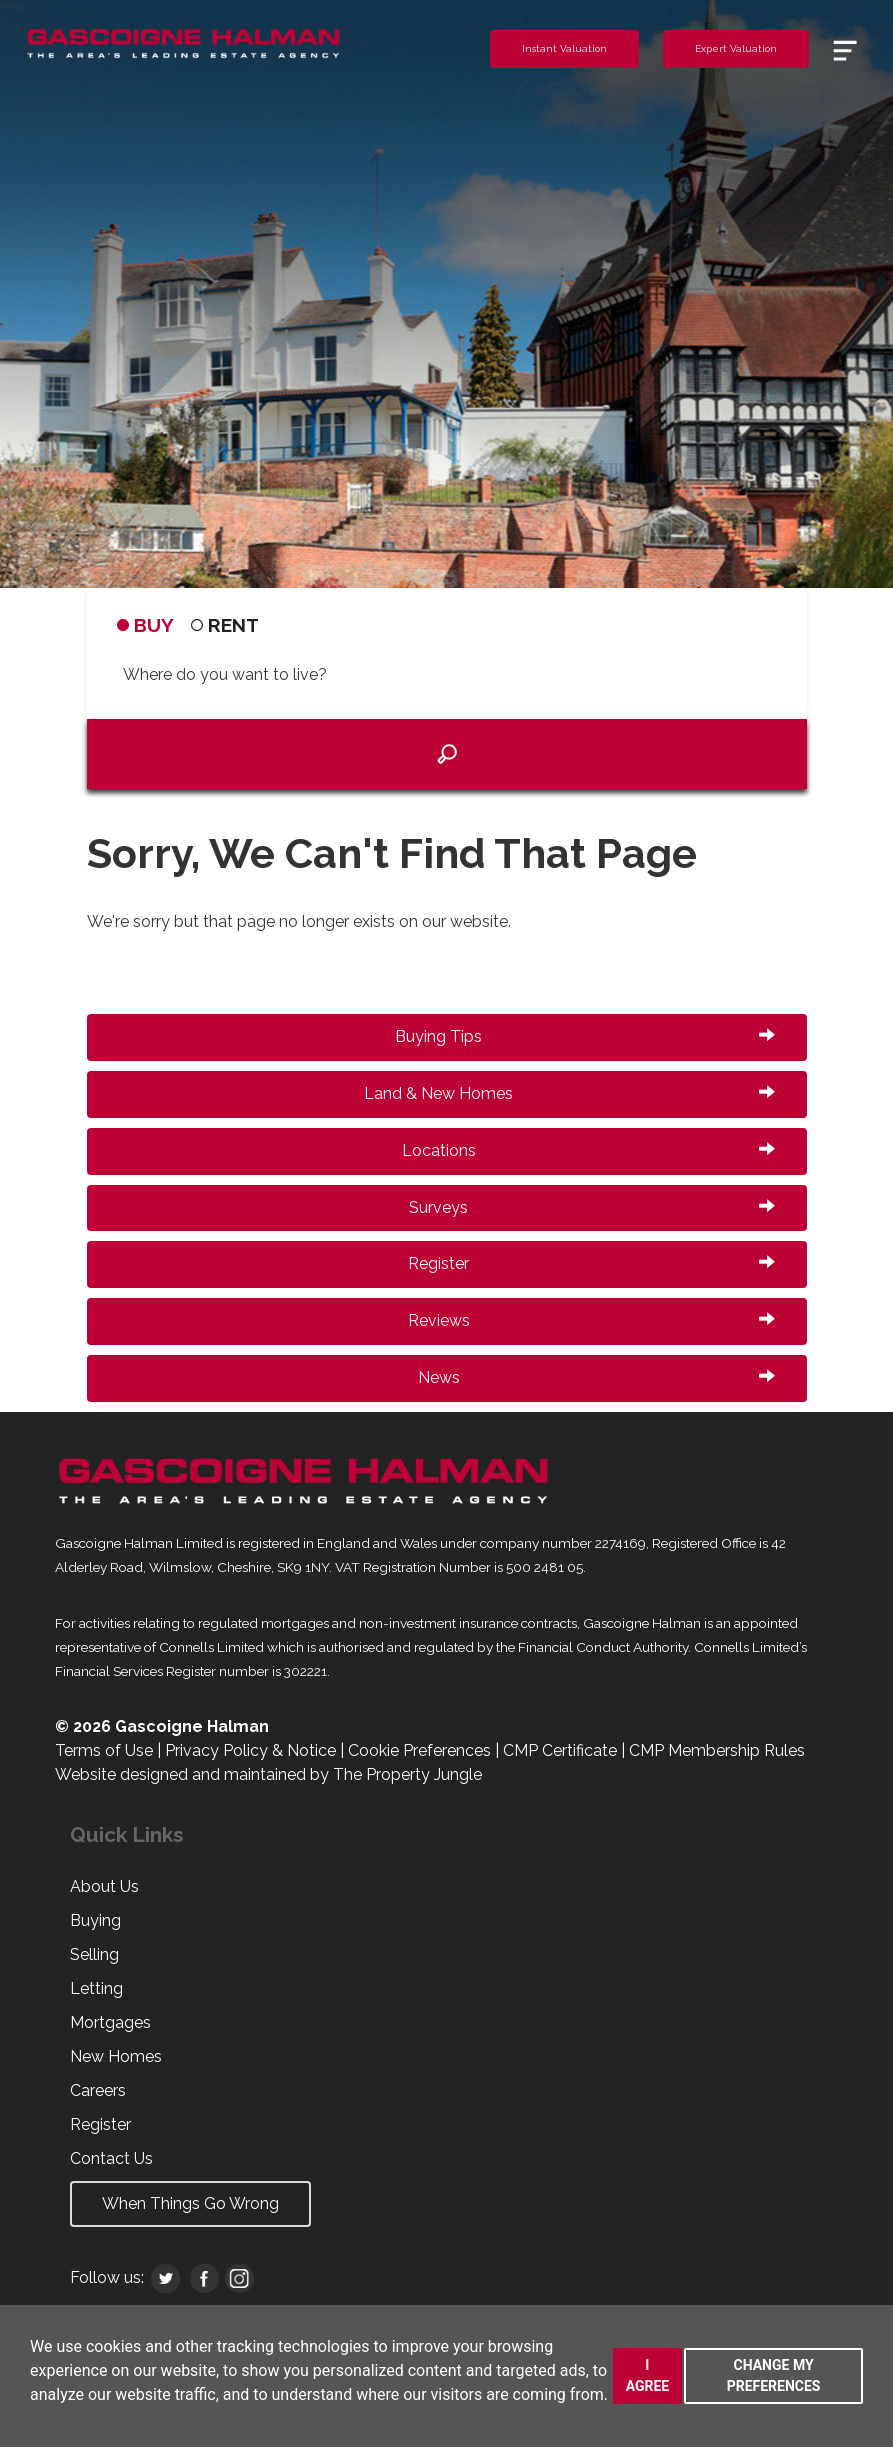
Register (591, 1263)
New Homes (116, 2056)
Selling (94, 1954)
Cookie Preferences (419, 1750)
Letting (96, 1988)
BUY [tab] (145, 625)
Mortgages (110, 2022)
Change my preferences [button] (774, 2375)
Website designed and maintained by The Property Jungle (268, 1774)
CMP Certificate (560, 1750)
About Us (104, 1886)
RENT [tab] (225, 625)
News (596, 1377)
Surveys (592, 1207)
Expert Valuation (736, 48)
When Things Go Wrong (190, 2203)
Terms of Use (104, 1750)
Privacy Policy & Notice (250, 1750)
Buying (95, 1920)
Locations (588, 1150)
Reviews (591, 1320)
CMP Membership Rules (717, 1750)
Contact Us (111, 2158)
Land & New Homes (569, 1093)
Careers (98, 2090)
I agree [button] (648, 2375)
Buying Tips (585, 1036)
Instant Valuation (564, 48)
